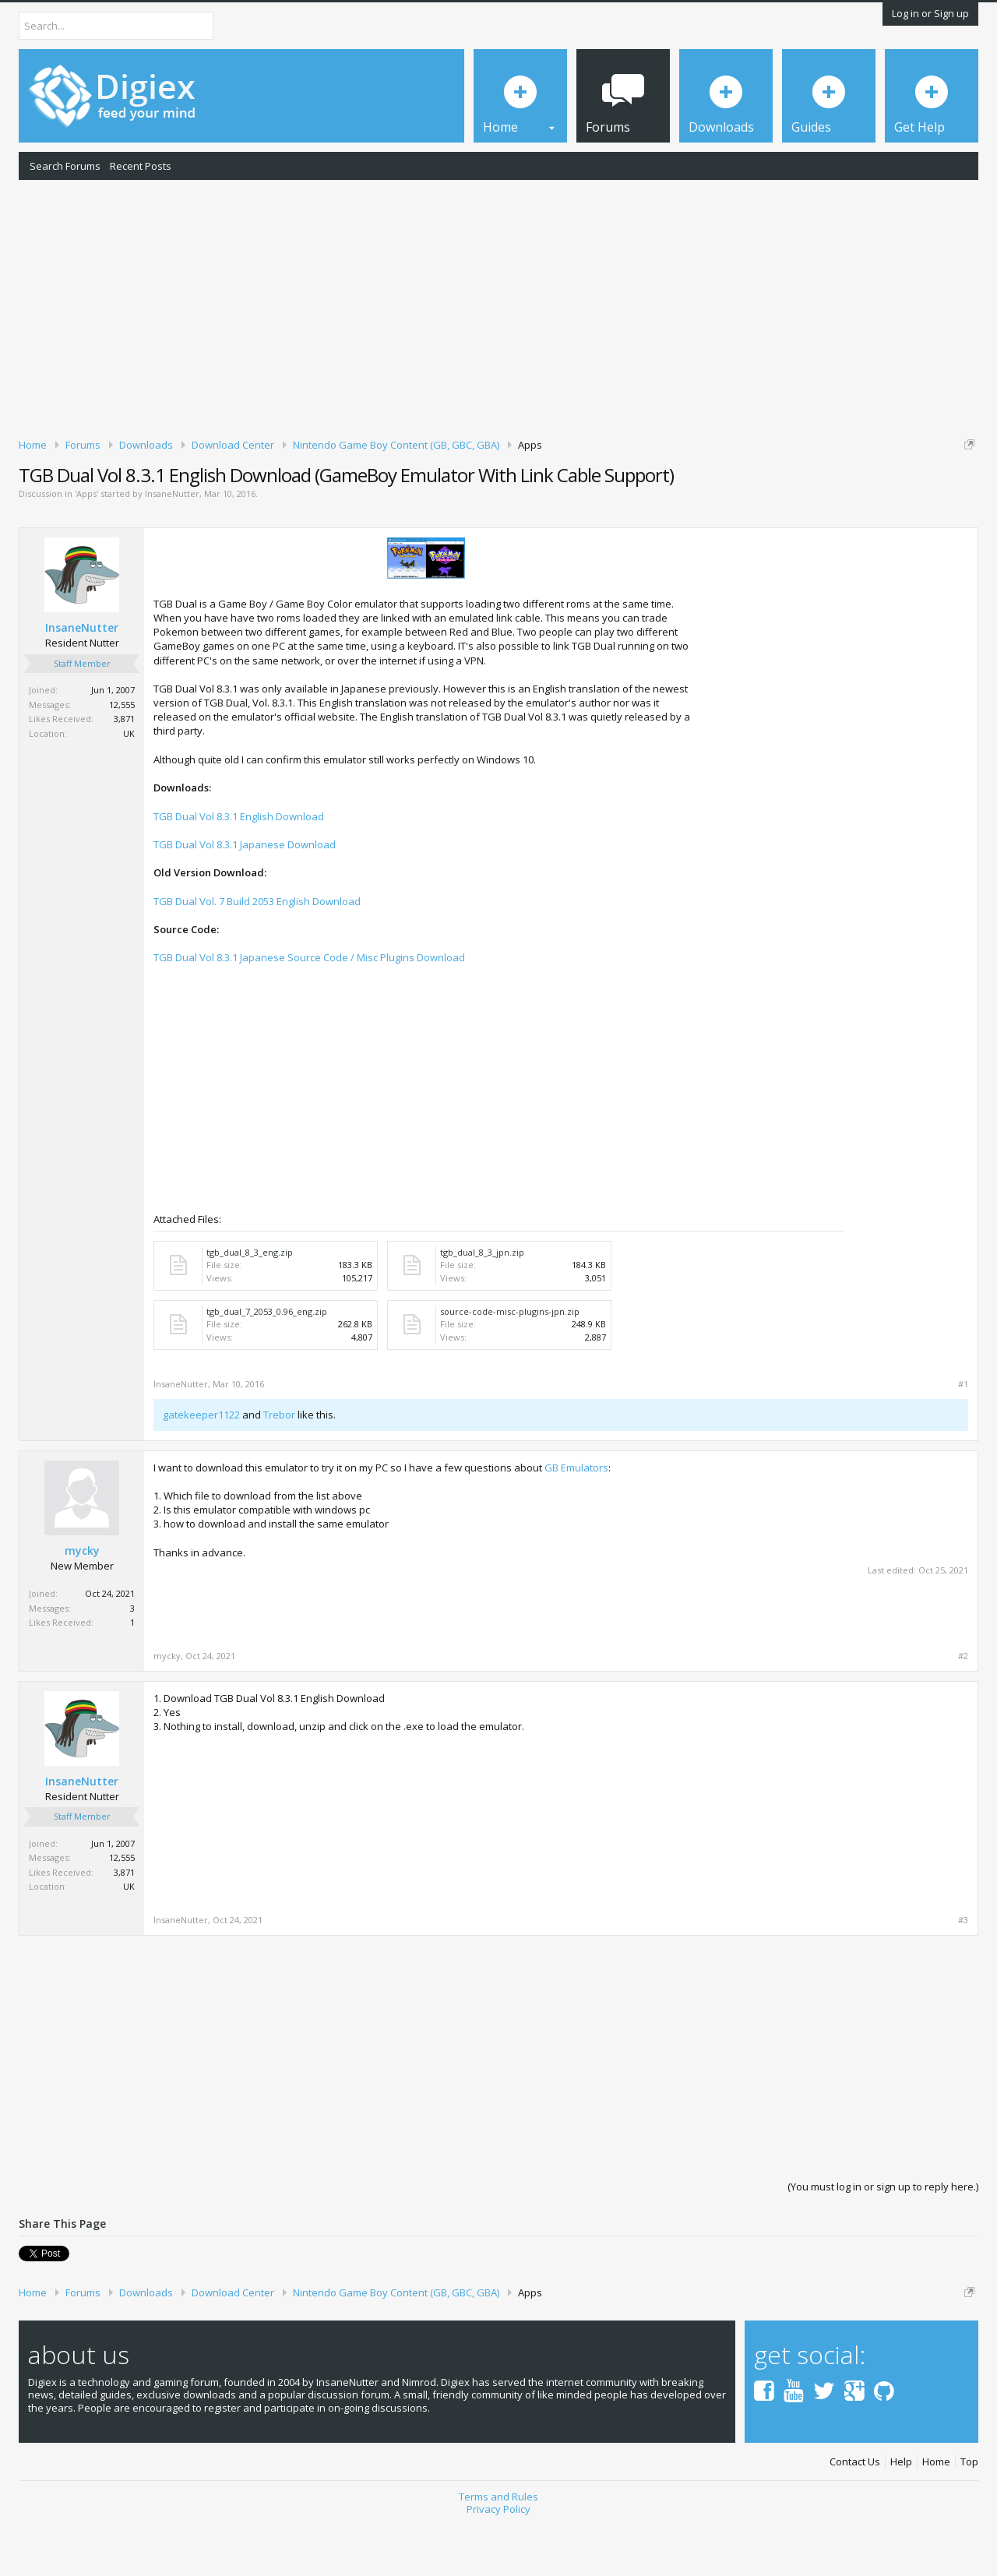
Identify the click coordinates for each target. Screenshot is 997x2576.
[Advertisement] (498, 306)
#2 (963, 1709)
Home (936, 2515)
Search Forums (65, 166)
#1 (963, 1437)
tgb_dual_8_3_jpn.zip (482, 1306)
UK (129, 787)
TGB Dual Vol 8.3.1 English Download (238, 870)
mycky (82, 1604)
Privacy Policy (498, 2564)
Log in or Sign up (930, 13)
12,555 (122, 758)
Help (901, 2515)
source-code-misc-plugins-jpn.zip (510, 1365)
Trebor (279, 1468)
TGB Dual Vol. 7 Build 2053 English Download (257, 955)
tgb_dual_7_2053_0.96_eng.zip (266, 1365)
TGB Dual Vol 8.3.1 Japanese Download (244, 898)
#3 (963, 1973)
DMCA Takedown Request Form (445, 492)
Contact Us (855, 2515)
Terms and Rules (498, 2550)
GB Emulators (576, 1521)
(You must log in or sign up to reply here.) (882, 2240)
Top (969, 2515)
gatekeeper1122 (201, 1468)
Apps (86, 548)
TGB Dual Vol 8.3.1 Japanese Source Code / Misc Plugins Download (309, 1012)
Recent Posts (140, 166)
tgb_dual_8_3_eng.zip (249, 1306)
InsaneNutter (172, 548)
